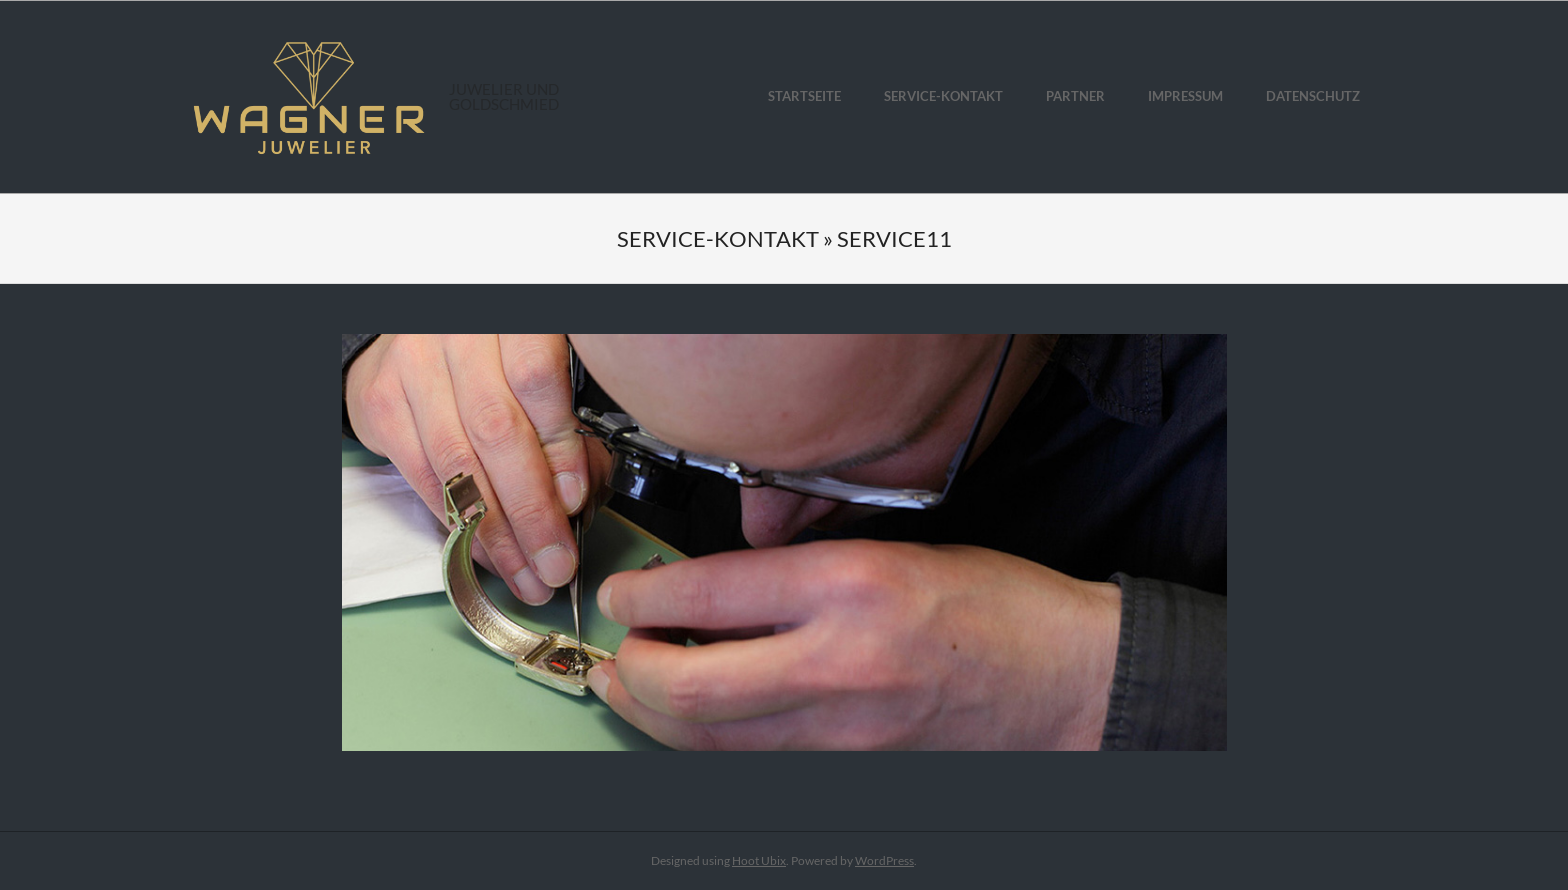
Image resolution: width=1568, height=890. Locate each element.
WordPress (884, 860)
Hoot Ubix (759, 860)
